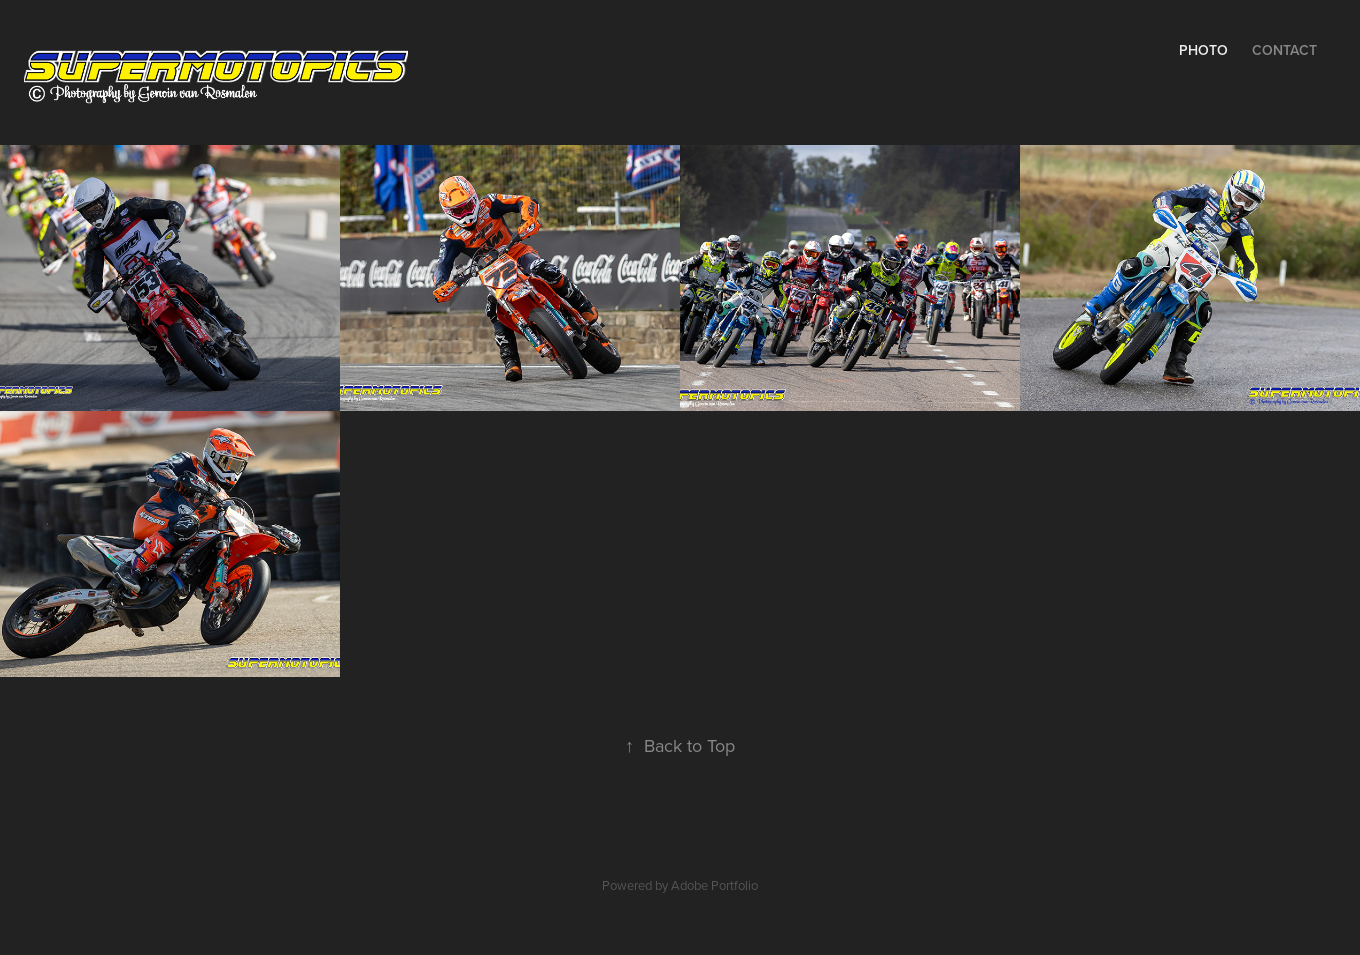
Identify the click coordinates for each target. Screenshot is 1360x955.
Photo (1203, 50)
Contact (1284, 50)
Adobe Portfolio (714, 885)
